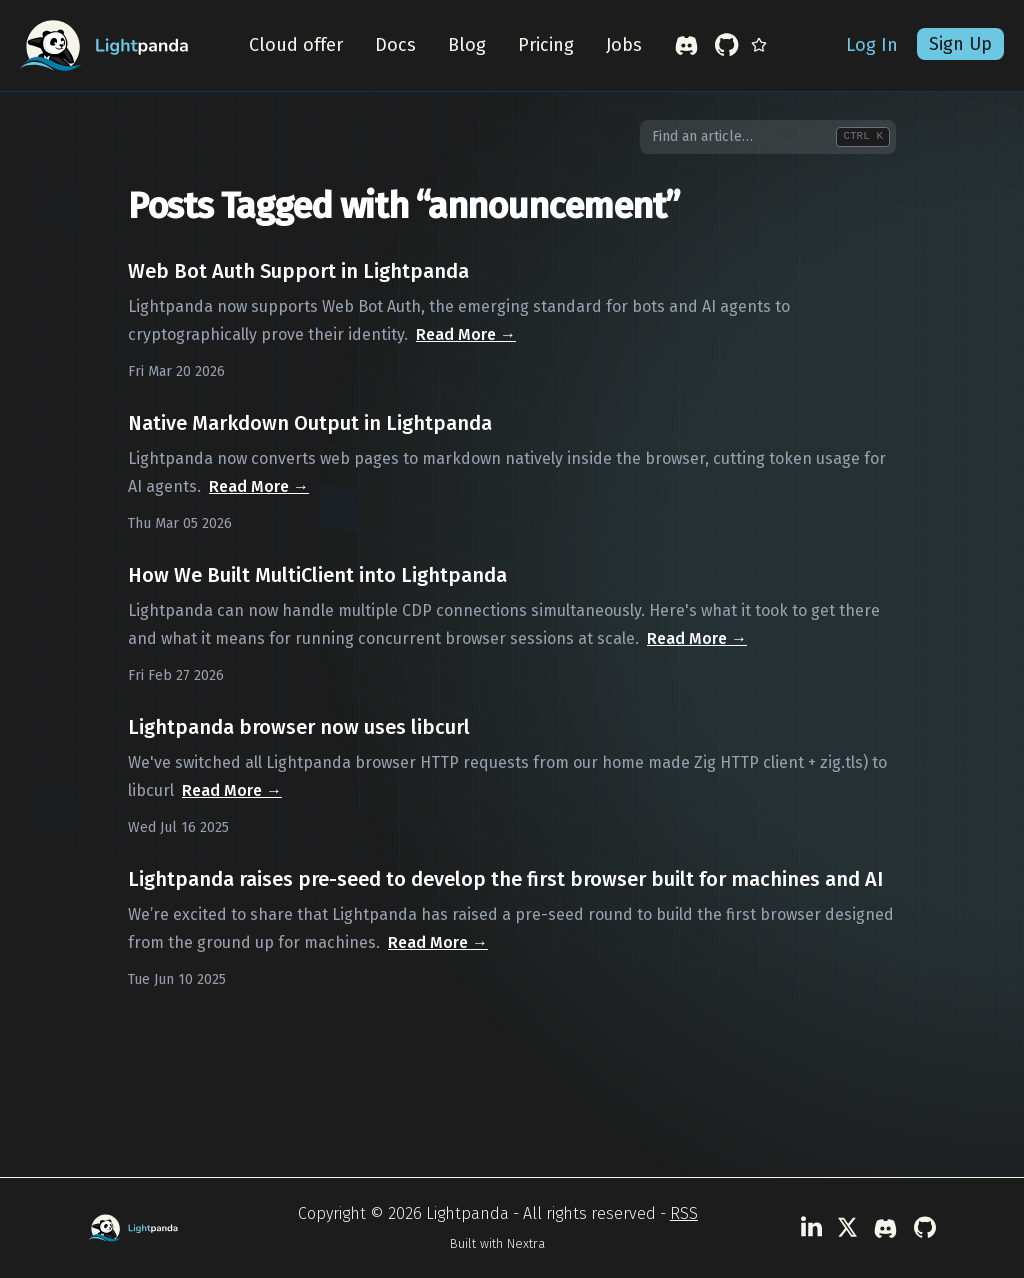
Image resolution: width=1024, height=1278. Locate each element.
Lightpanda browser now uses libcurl (299, 727)
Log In (872, 46)
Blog (467, 46)
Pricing (546, 46)
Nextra (526, 1243)
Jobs (624, 46)
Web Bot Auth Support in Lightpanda (298, 271)
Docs (395, 46)
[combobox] (768, 137)
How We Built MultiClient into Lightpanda (317, 575)
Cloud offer (296, 46)
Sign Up (960, 45)
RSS (684, 1213)
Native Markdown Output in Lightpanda (310, 423)
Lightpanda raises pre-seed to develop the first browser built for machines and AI (505, 879)
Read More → (466, 334)
